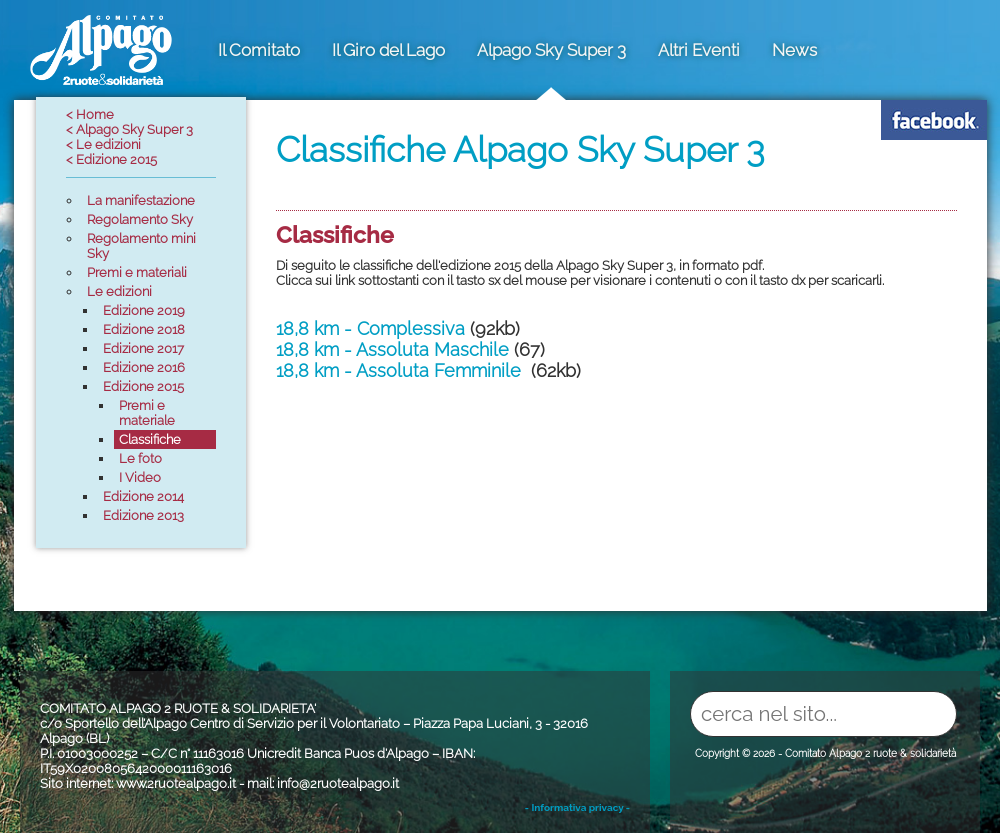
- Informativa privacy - (577, 807)
